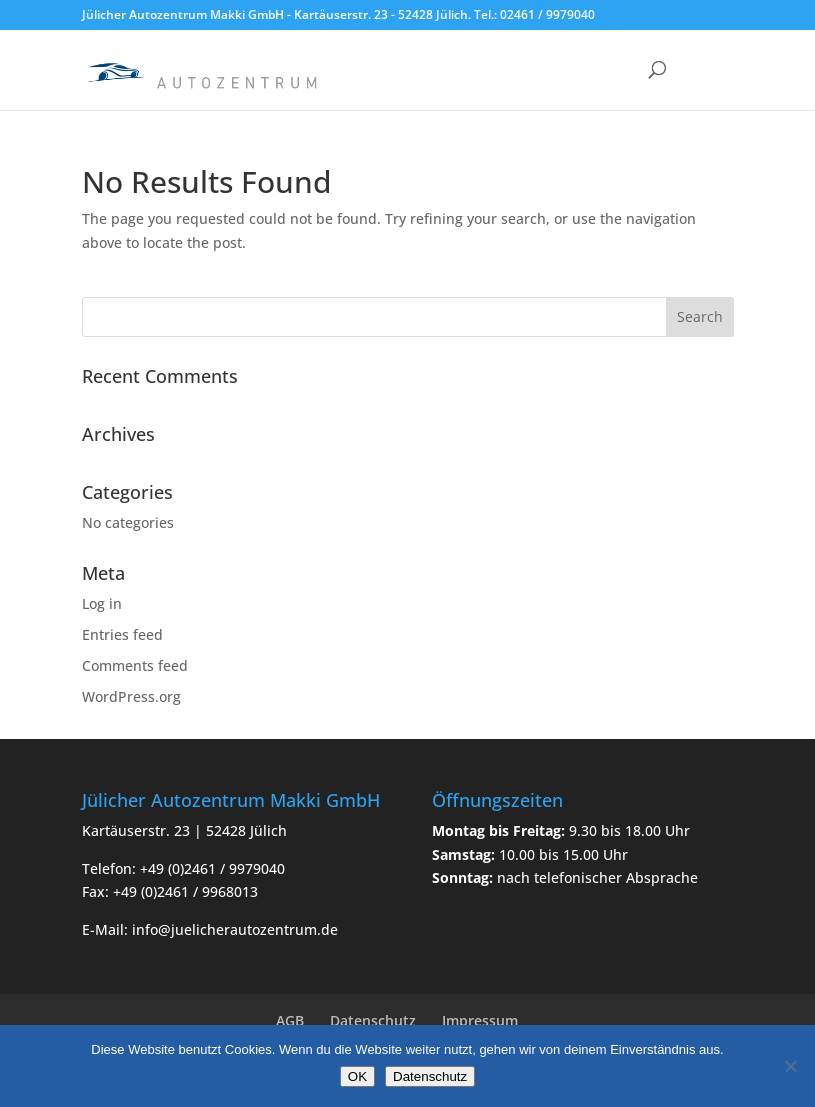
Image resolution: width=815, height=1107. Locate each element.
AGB (290, 1020)
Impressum (480, 1020)
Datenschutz (373, 1020)
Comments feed (135, 665)
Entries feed (122, 634)
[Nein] (790, 1066)
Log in (102, 603)
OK (357, 1076)
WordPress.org (131, 696)
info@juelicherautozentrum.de (235, 929)
